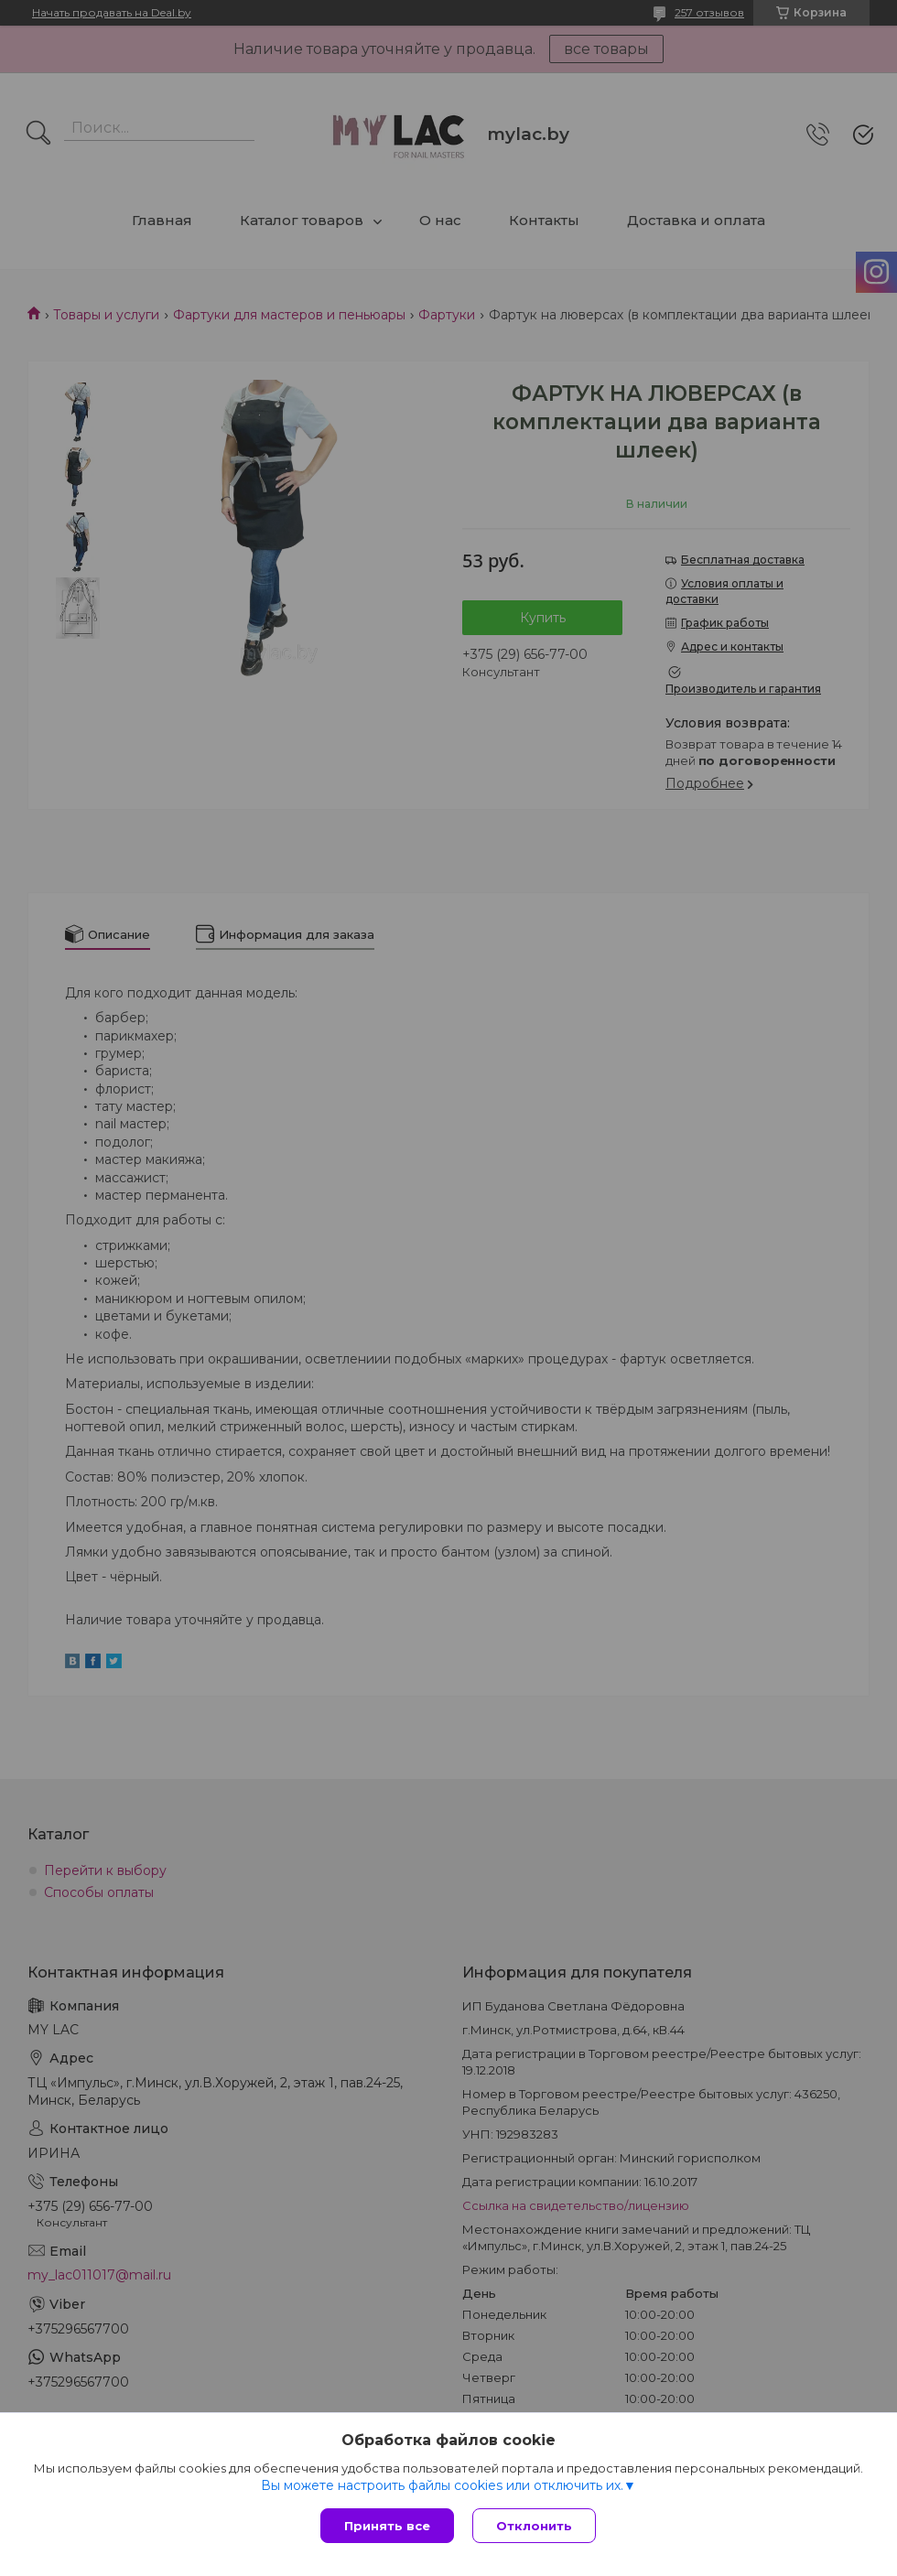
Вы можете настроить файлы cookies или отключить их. (442, 2485)
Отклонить (534, 2525)
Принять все (387, 2525)
